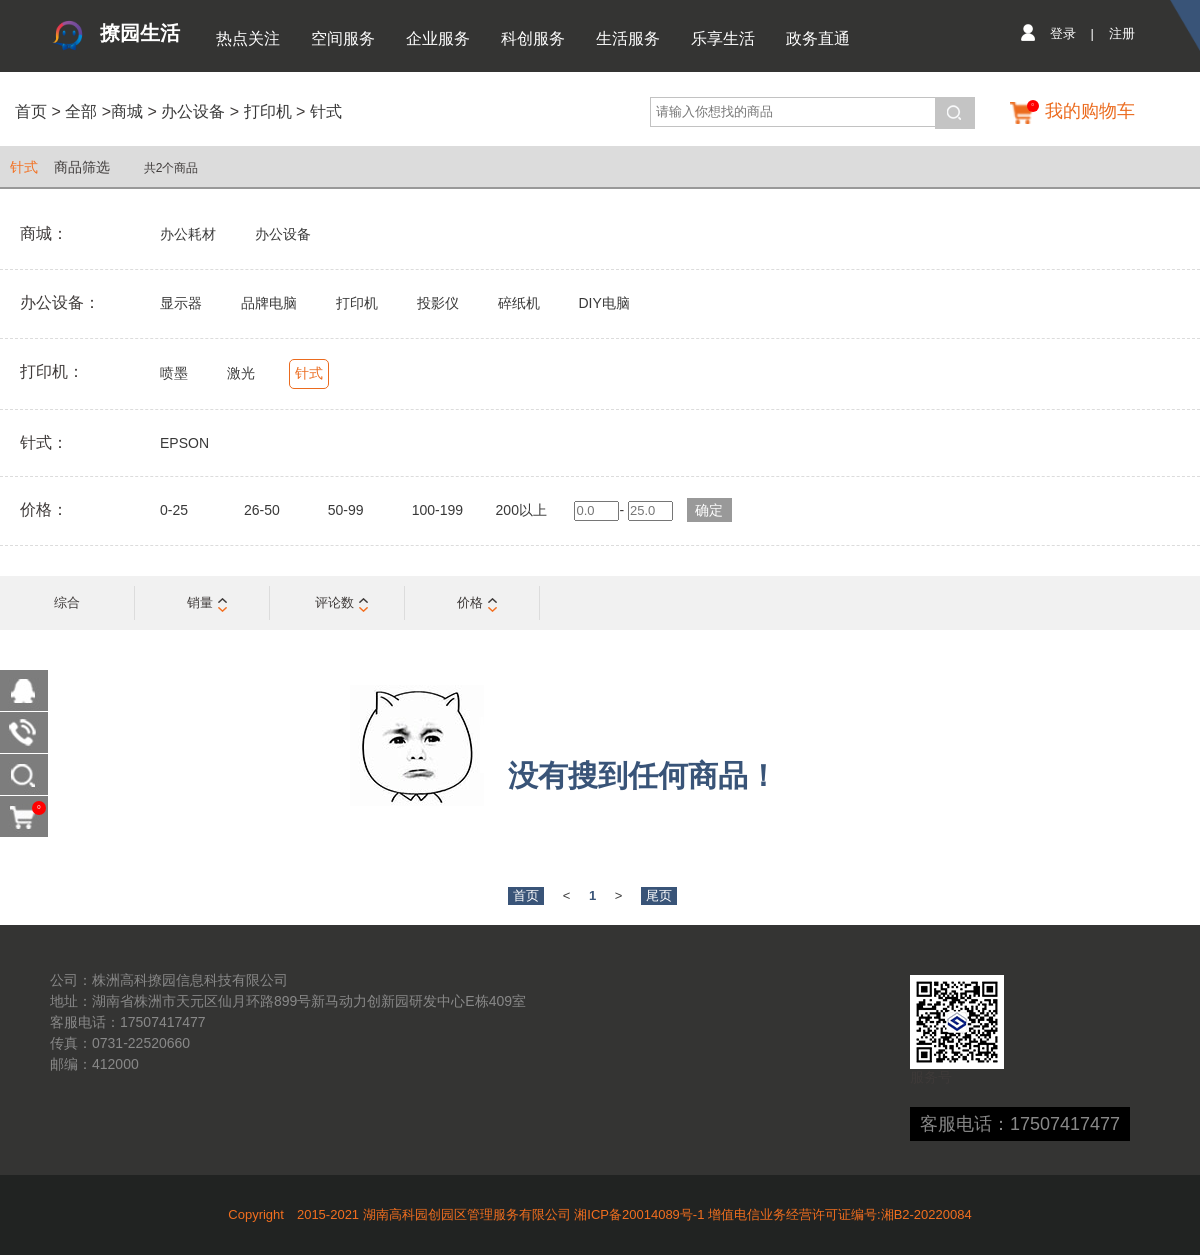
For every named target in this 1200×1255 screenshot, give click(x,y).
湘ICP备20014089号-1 (639, 1214)
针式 (326, 111)
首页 (31, 111)
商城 (127, 111)
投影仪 (438, 303)
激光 (241, 373)
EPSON (184, 443)
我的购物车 (1090, 111)
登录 (1063, 33)
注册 (1122, 33)
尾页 (659, 895)
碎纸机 (519, 303)
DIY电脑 (603, 303)
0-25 (174, 510)
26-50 (262, 510)
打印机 (268, 111)
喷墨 (174, 373)
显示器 (181, 303)
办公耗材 (188, 234)
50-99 (346, 510)
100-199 (437, 510)
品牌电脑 (269, 303)
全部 (79, 111)
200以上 (521, 510)
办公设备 (193, 111)
